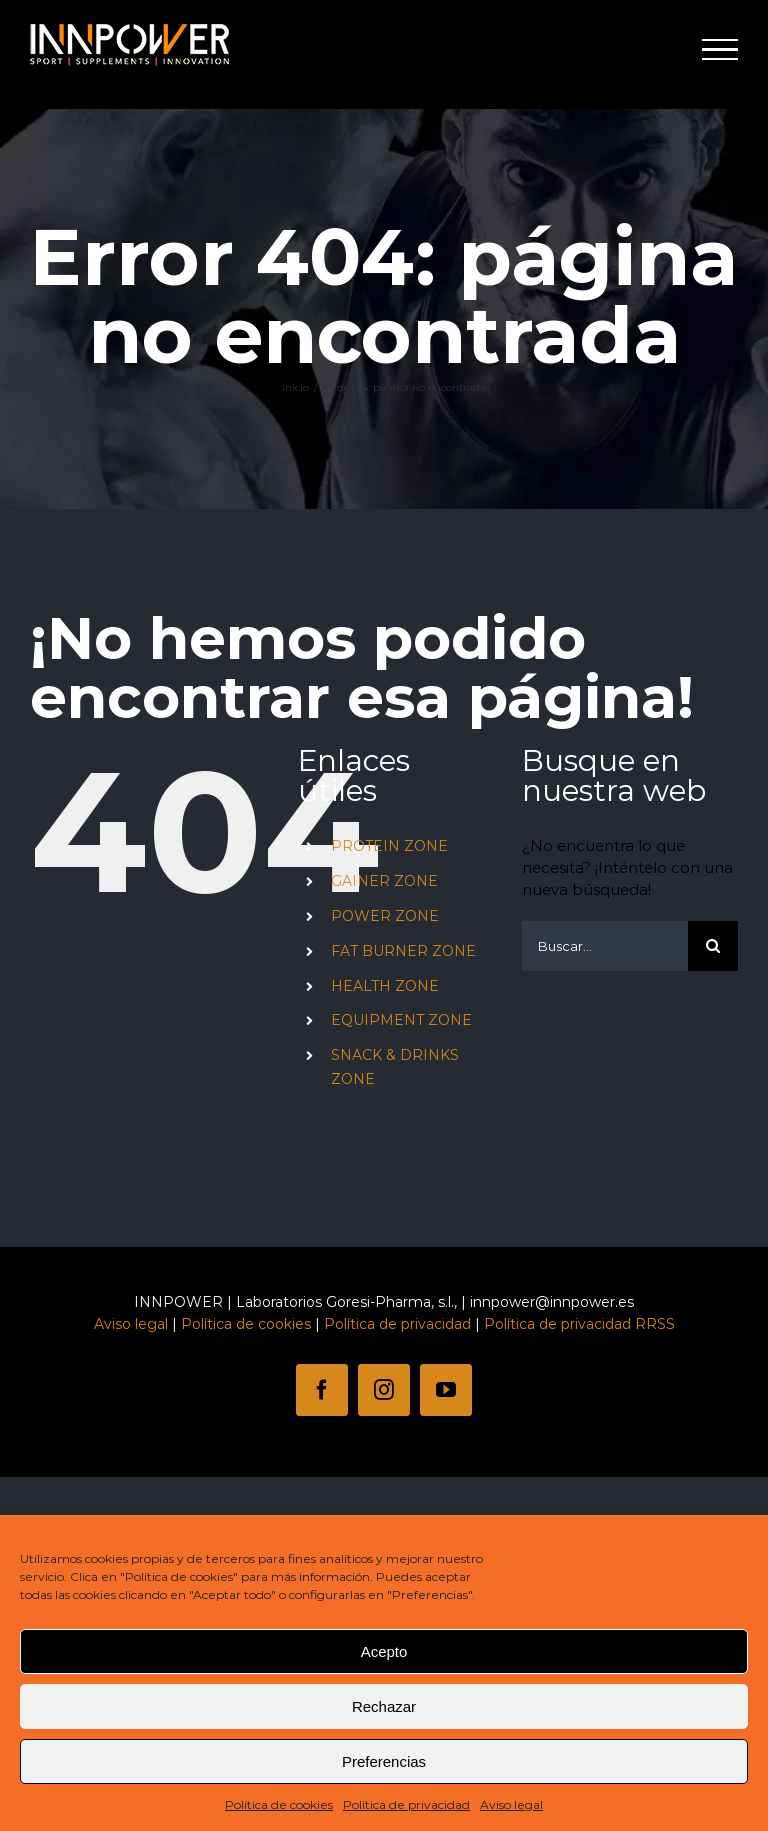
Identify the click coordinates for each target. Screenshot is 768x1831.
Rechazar (384, 1706)
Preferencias (384, 1761)
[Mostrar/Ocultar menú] (720, 50)
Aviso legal (511, 1804)
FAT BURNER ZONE (403, 951)
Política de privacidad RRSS (579, 1324)
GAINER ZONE (384, 881)
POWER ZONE (385, 916)
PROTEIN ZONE (389, 846)
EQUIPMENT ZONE (401, 1020)
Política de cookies (279, 1804)
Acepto (384, 1651)
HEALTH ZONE (385, 986)
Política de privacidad (406, 1804)
